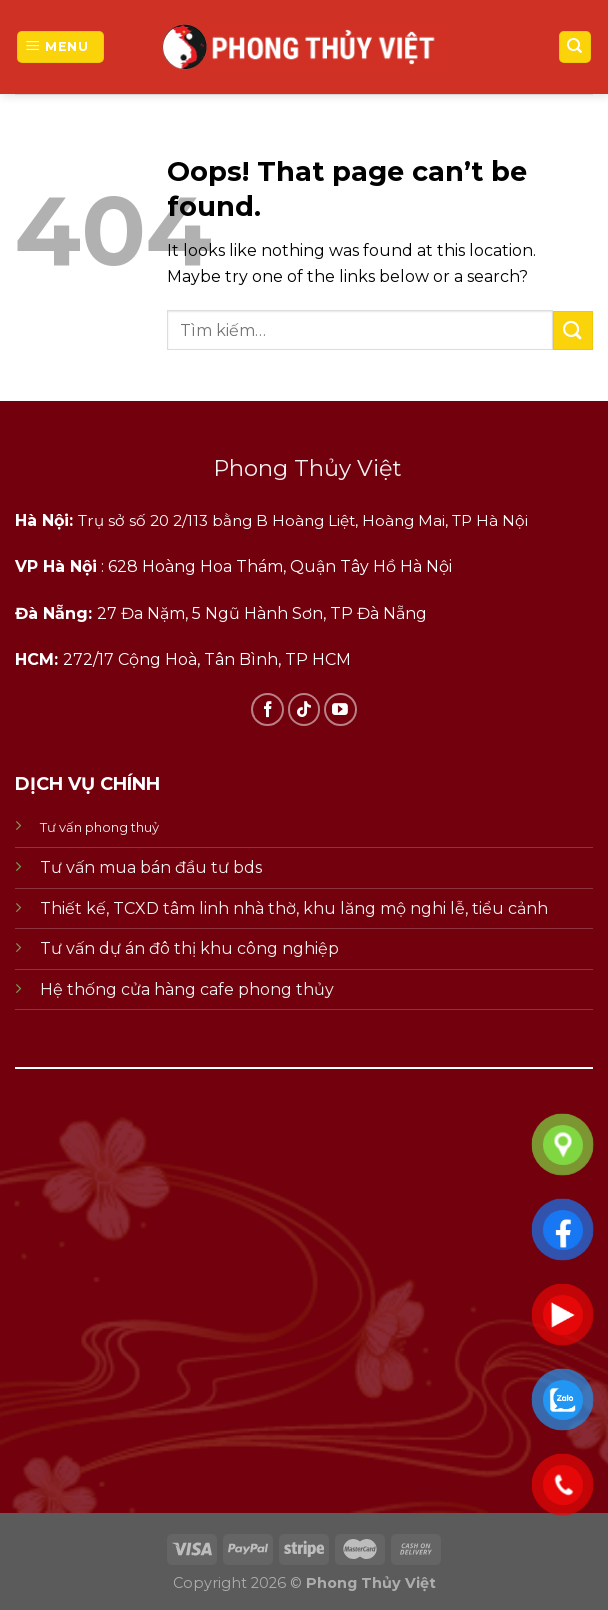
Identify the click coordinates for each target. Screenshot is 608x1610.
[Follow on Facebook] (267, 709)
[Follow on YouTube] (340, 709)
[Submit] (573, 330)
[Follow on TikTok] (304, 709)
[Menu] (60, 47)
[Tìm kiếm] (575, 47)
